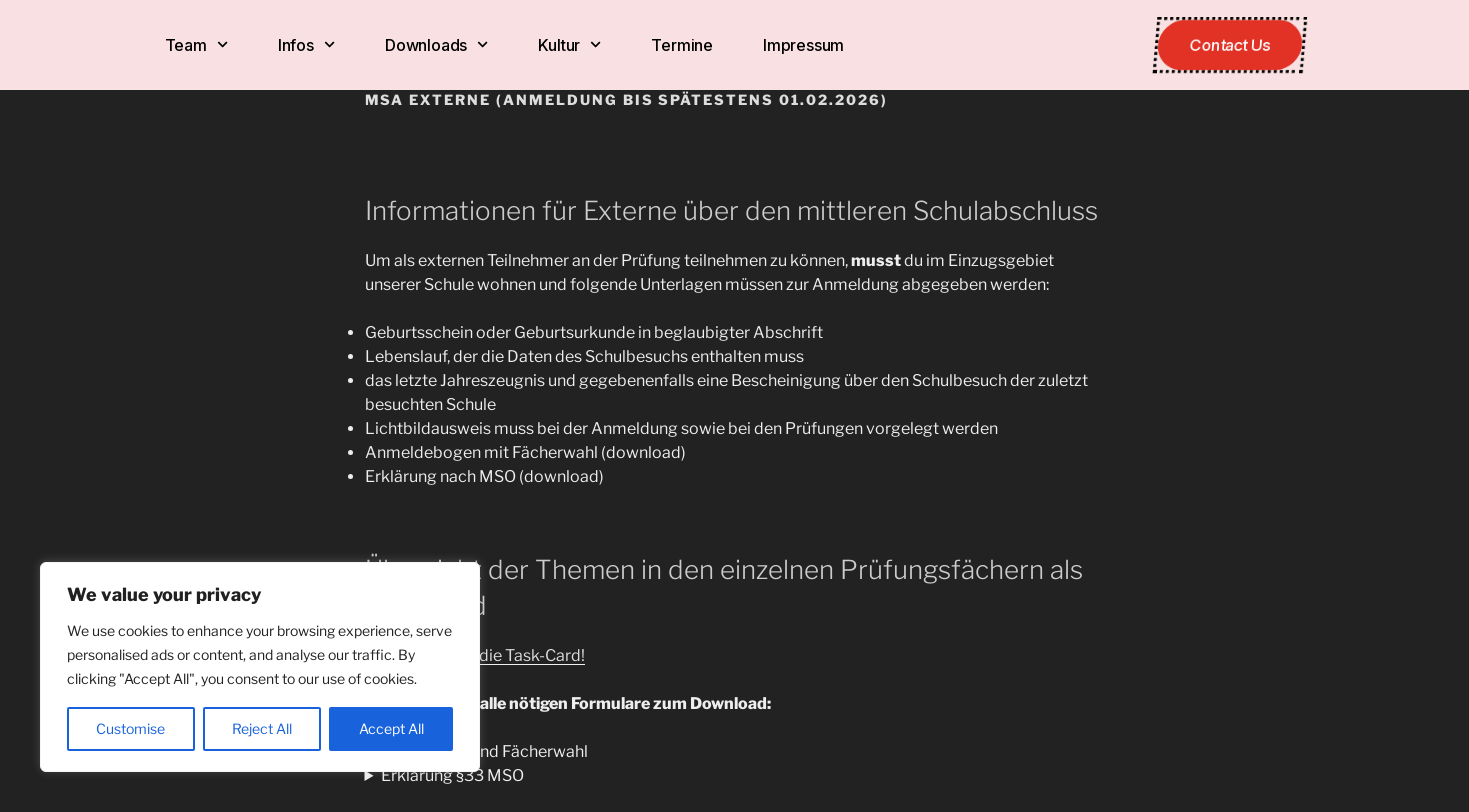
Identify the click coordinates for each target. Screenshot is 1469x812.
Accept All (391, 728)
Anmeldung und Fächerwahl (484, 751)
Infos (306, 44)
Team (196, 44)
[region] (260, 667)
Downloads (436, 44)
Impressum (803, 45)
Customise (130, 728)
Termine (682, 45)
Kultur (569, 44)
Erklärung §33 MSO (452, 775)
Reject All (262, 728)
